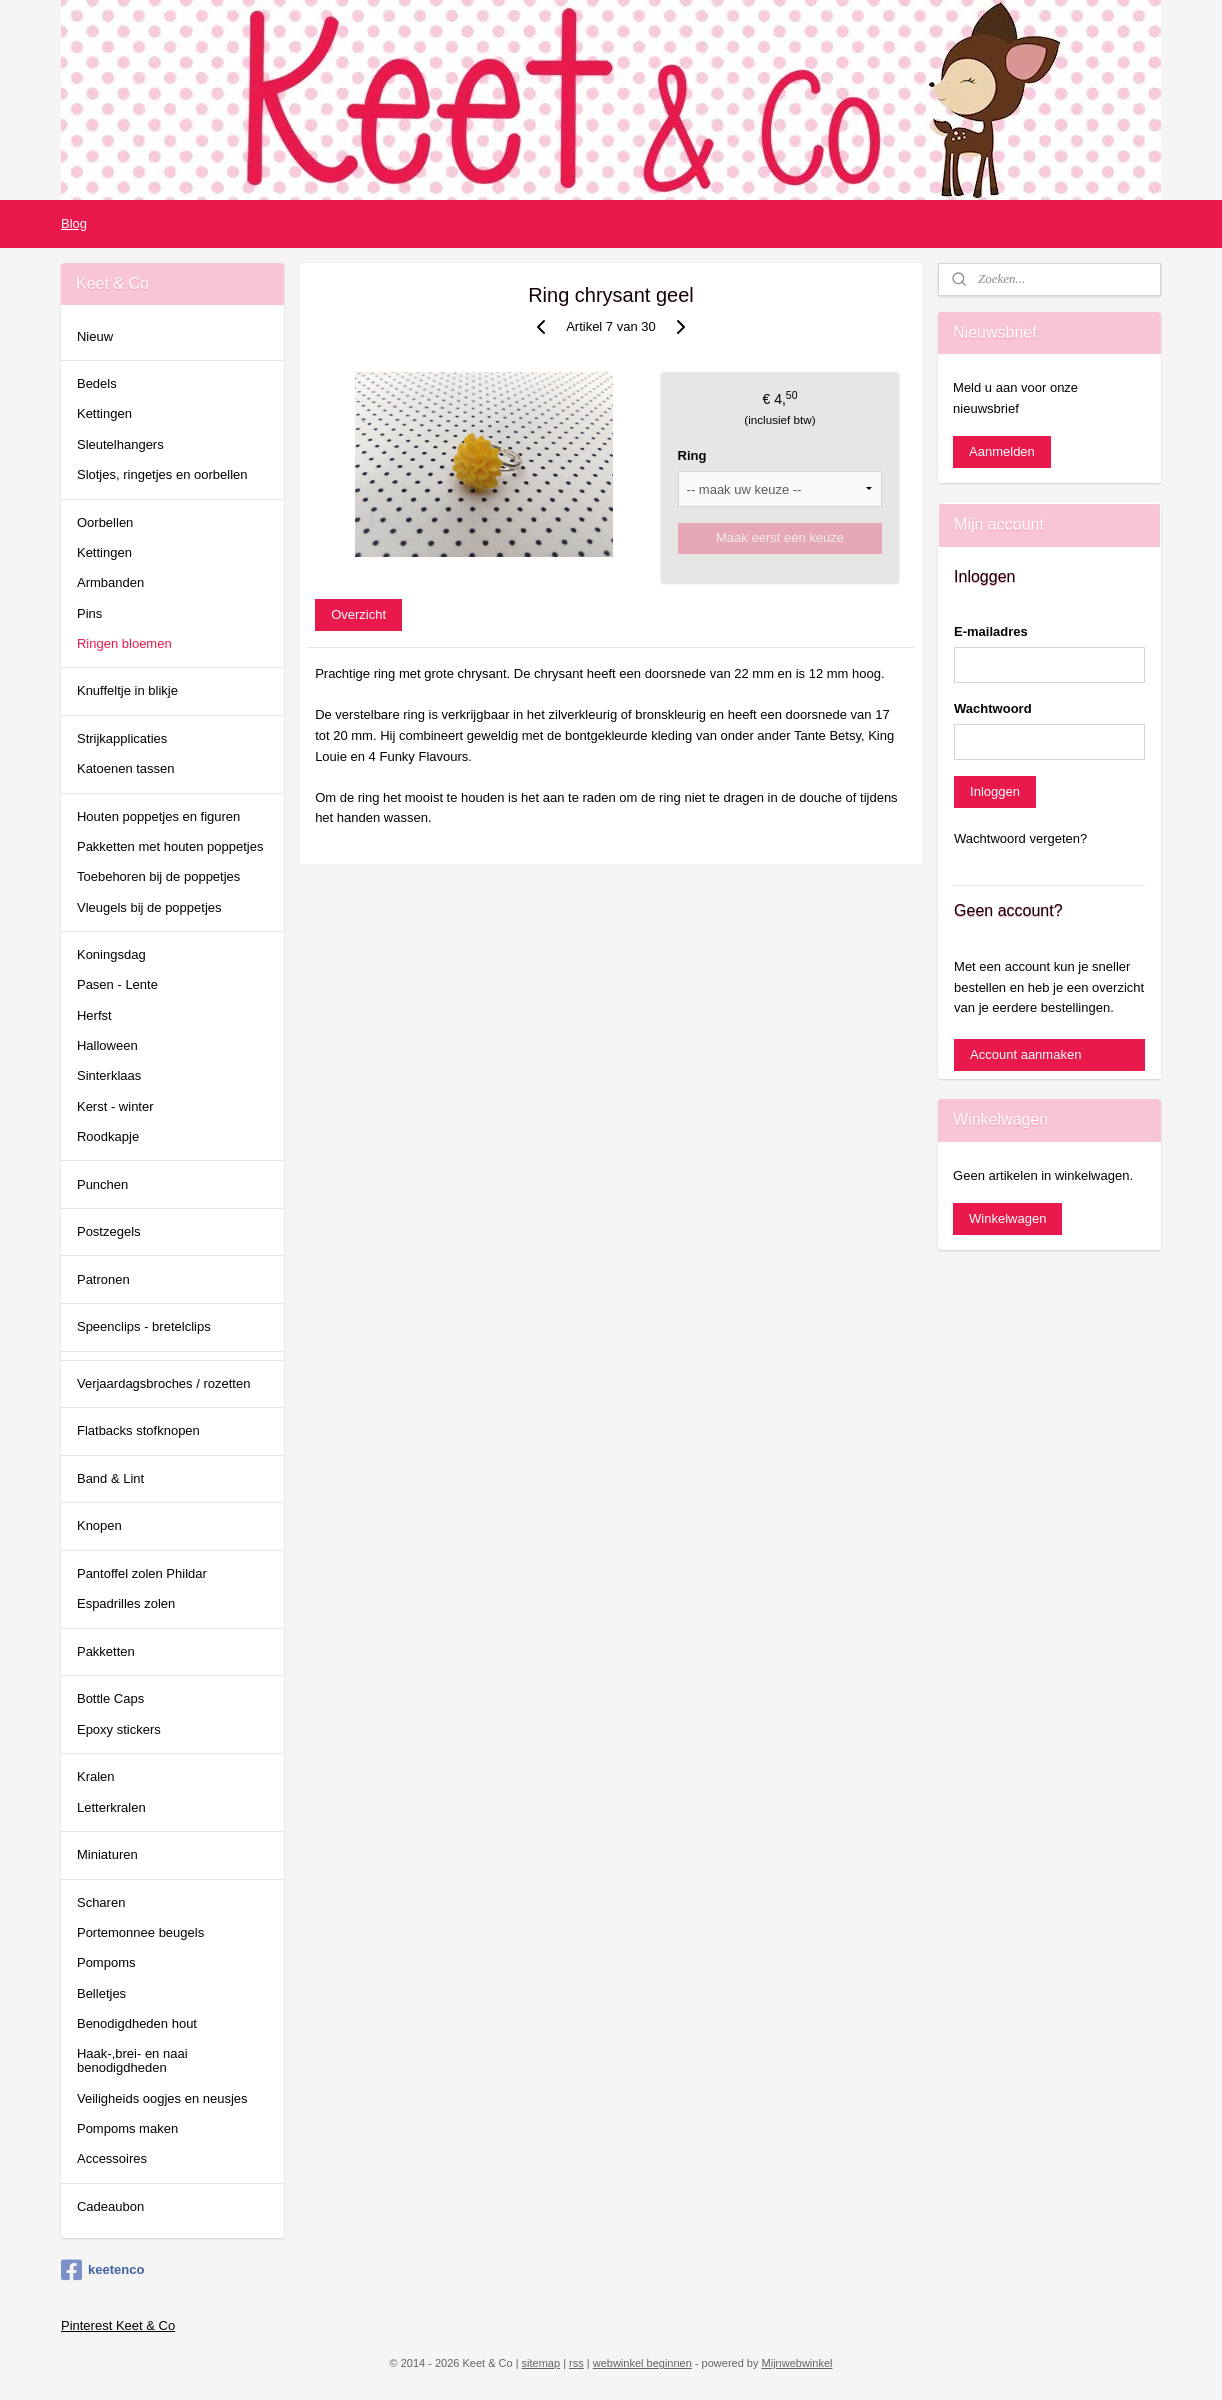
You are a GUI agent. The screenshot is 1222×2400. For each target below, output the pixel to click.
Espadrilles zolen (126, 1603)
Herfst (94, 1015)
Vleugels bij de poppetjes (149, 907)
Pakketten (106, 1651)
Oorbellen (105, 522)
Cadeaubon (110, 2206)
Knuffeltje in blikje (127, 690)
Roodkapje (108, 1136)
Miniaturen (107, 1854)
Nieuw (95, 336)
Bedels (97, 383)
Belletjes (101, 1993)
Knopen (99, 1525)
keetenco (102, 2270)
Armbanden (110, 582)
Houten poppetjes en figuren (158, 816)
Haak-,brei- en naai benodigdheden (132, 2060)
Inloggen (995, 791)
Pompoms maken (127, 2128)
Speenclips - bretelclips (144, 1326)
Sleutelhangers (120, 444)
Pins (89, 613)
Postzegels (109, 1231)
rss (576, 2363)
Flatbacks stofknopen (138, 1430)
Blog (74, 223)
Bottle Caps (110, 1698)
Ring (692, 455)
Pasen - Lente (117, 984)
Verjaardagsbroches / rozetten (163, 1383)
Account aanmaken (1025, 1054)
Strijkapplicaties (122, 738)
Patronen (103, 1279)
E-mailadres (991, 631)
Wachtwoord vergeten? (1020, 838)
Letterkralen (111, 1807)
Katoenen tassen (126, 768)
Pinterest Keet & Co (118, 2325)
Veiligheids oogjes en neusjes (162, 2098)
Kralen (96, 1776)
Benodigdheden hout (137, 2023)
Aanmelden (1002, 451)
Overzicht (358, 614)
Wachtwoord (993, 708)
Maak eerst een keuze (780, 537)
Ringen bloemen (124, 643)
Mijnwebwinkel (797, 2363)
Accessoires (112, 2158)
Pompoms (106, 1962)
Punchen (102, 1184)
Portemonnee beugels (140, 1932)
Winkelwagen (1007, 1218)
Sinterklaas (109, 1075)
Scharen (101, 1902)
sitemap (541, 2363)
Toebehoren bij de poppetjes (158, 876)
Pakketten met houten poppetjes (170, 846)
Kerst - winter (115, 1106)
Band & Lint (110, 1478)
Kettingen (104, 413)
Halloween (107, 1045)
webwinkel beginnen (642, 2363)
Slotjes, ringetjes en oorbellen (162, 474)
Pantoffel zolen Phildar (142, 1573)
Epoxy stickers (119, 1729)
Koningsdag (111, 954)
